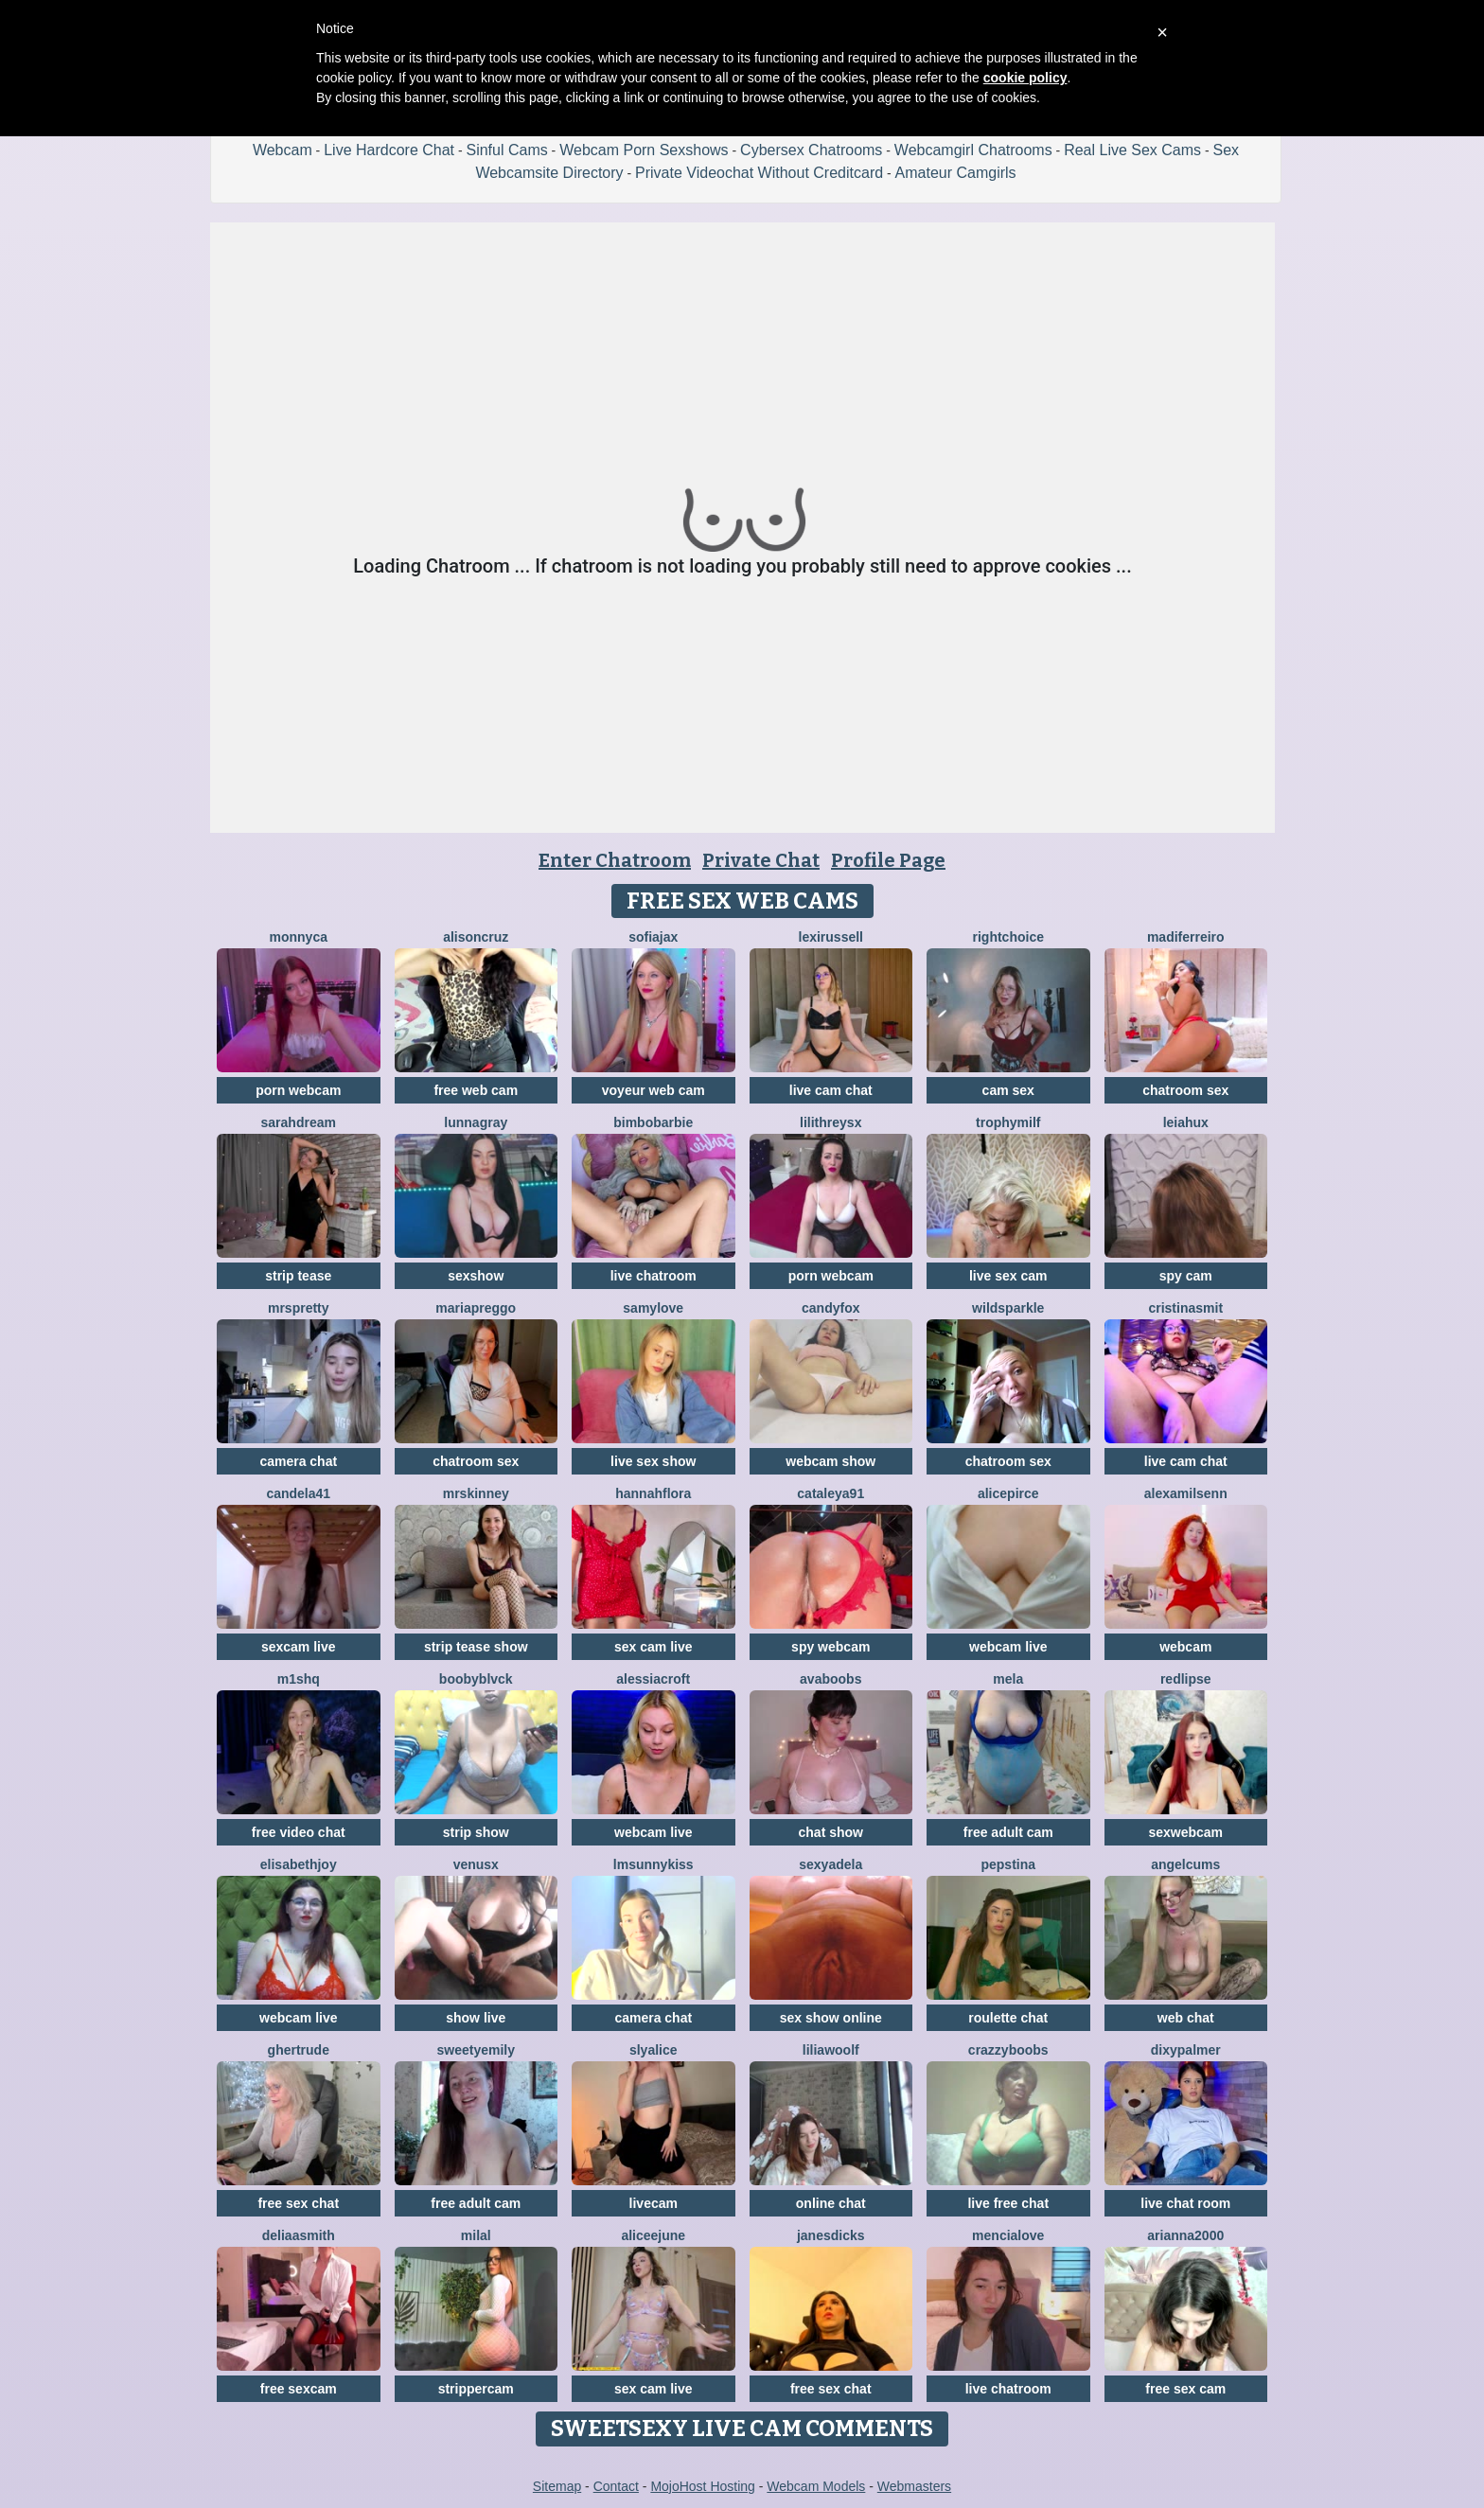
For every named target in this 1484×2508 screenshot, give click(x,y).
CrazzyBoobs (1008, 2050)
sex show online (831, 2017)
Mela (1008, 1679)
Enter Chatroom (615, 860)
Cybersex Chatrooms (811, 150)
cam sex (1008, 1090)
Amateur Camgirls (955, 173)
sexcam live (298, 1646)
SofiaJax (653, 937)
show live (475, 2017)
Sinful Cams (506, 150)
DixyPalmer (1186, 2050)
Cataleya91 (830, 1493)
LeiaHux (1186, 1122)
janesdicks (831, 2235)
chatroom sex (1185, 1090)
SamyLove (653, 1308)
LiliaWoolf (831, 2050)
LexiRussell (831, 937)
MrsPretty (298, 1308)
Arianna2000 (1185, 2235)
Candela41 (298, 1493)
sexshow (476, 1275)
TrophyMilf (1008, 1122)
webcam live (1008, 1646)
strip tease (298, 1275)
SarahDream (298, 1122)
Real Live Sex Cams (1132, 150)
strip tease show (476, 1646)
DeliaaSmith (298, 2235)
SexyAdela (830, 1864)
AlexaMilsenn (1186, 1493)
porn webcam (298, 1090)
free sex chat (298, 2203)
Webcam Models (816, 2486)
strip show (476, 1832)
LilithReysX (830, 1122)
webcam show (830, 1461)
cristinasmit (1185, 1308)
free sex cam (1185, 2388)
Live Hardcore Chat (389, 150)
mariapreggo (475, 1308)
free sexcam (298, 2388)
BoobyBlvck (476, 1679)
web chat (1185, 2017)
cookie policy (1025, 77)
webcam (1185, 1646)
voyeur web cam (653, 1090)
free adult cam (1008, 1832)
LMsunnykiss (653, 1864)
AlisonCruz (475, 937)
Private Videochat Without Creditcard (759, 173)
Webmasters (914, 2486)
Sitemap (557, 2486)
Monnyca (298, 937)
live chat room (1185, 2203)
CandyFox (830, 1308)
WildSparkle (1008, 1308)
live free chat (1008, 2203)
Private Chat (761, 860)
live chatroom (653, 1275)
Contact (616, 2486)
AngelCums (1185, 1864)
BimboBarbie (653, 1122)
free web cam (475, 1090)
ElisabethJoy (298, 1864)
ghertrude (298, 2050)
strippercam (476, 2388)
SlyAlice (653, 2050)
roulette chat (1008, 2017)
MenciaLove (1008, 2235)
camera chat (298, 1461)
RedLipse (1185, 1679)
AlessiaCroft (653, 1679)
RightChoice (1008, 937)
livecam (653, 2203)
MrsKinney (476, 1493)
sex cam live (653, 1646)
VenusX (476, 1864)
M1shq (298, 1679)
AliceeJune (653, 2235)
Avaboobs (830, 1679)
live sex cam (1008, 1275)
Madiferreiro (1186, 937)
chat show (831, 1832)
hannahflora (653, 1493)
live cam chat (831, 1090)
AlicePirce (1008, 1493)
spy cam (1185, 1275)
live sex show (653, 1461)
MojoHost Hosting (702, 2486)
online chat (831, 2203)
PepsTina (1007, 1864)
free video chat (298, 1832)
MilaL (476, 2235)
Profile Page (888, 860)
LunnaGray (475, 1122)
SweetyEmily (476, 2050)
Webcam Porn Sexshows (643, 150)
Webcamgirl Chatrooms (973, 150)
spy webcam (830, 1646)
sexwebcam (1185, 1832)
